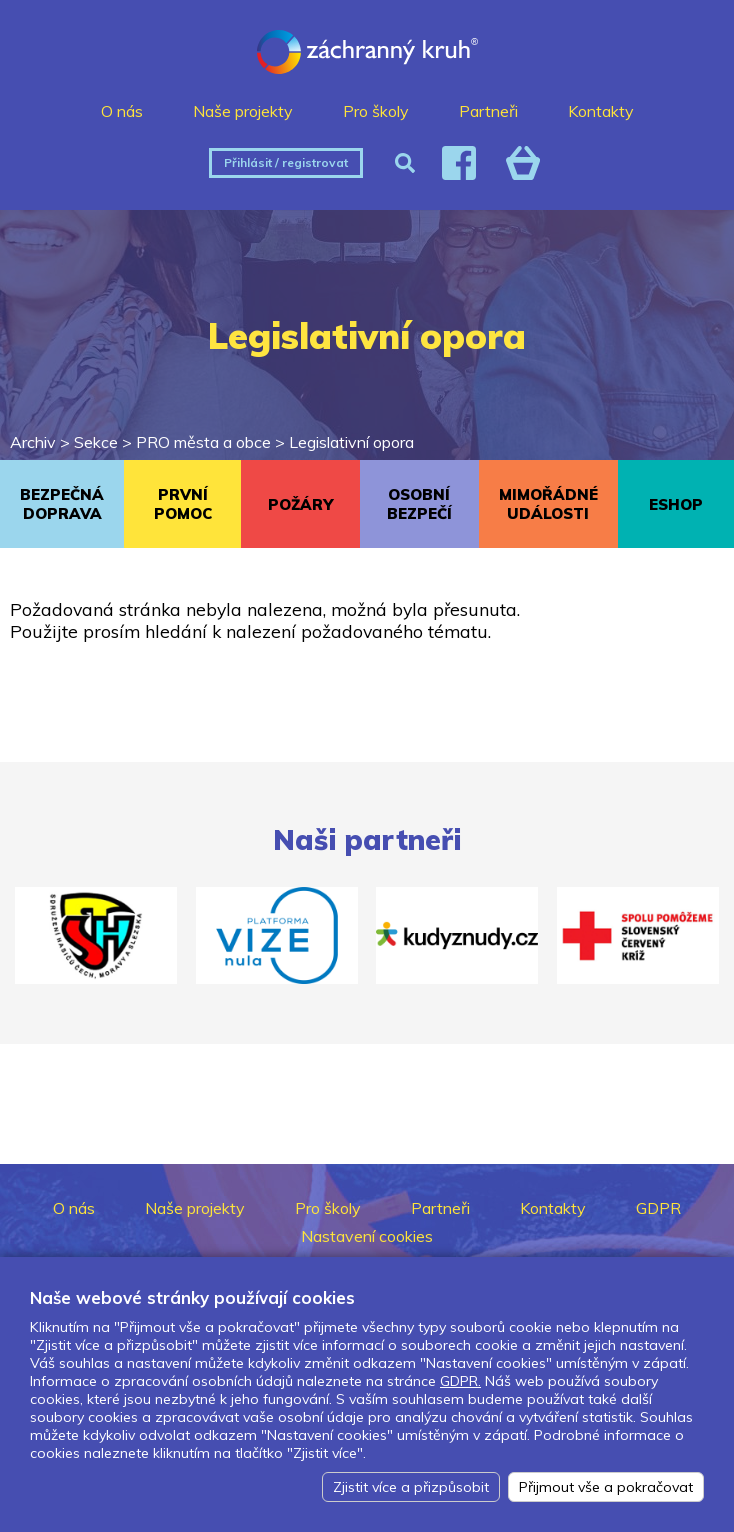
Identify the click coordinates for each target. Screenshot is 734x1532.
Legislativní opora (351, 442)
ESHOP (676, 504)
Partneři (488, 111)
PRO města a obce (203, 442)
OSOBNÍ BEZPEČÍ (419, 504)
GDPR (658, 1208)
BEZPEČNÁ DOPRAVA (62, 504)
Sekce (96, 442)
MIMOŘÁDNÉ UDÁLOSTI (548, 504)
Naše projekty (243, 111)
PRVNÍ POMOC (183, 504)
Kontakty (601, 111)
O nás (122, 111)
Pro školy (376, 111)
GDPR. (460, 1381)
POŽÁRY (300, 504)
